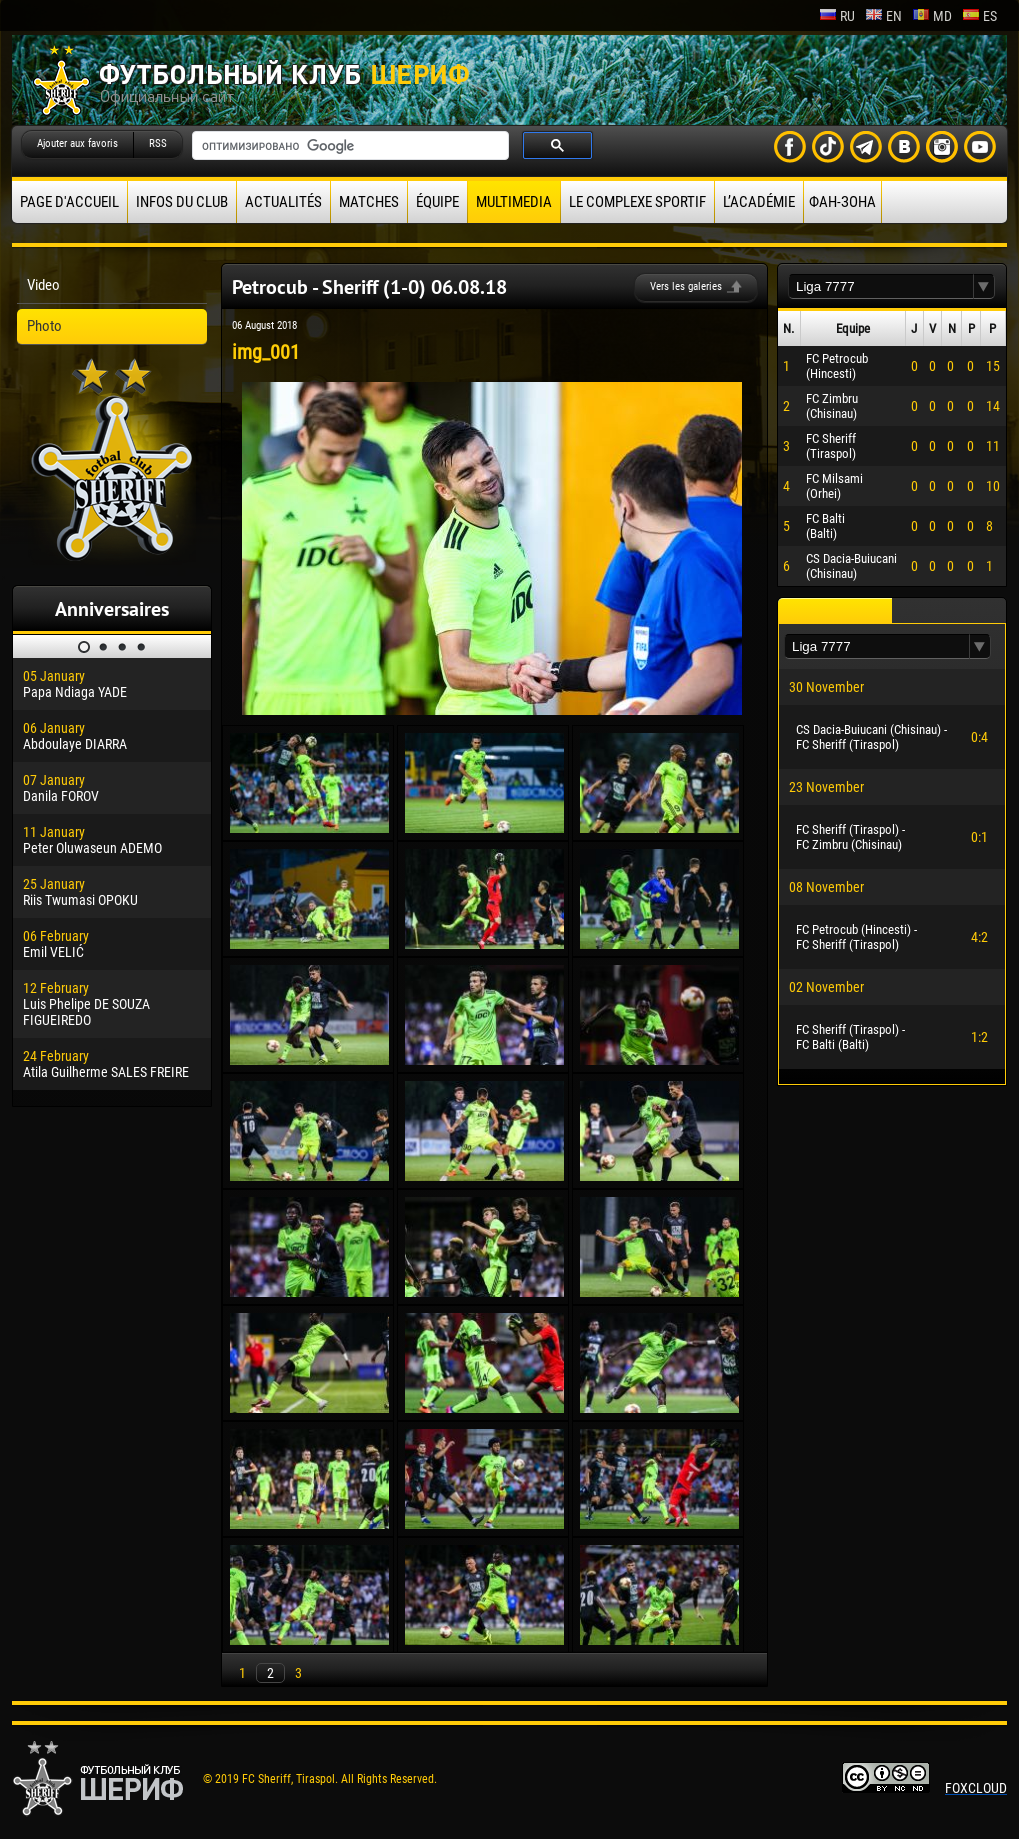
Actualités (283, 202)
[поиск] (348, 146)
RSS (158, 143)
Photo (44, 326)
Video (43, 285)
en (883, 16)
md (932, 16)
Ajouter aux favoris (77, 143)
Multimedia (514, 202)
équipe (437, 202)
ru (837, 16)
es (979, 16)
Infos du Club (182, 202)
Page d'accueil (69, 202)
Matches (369, 202)
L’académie (759, 202)
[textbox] (881, 286)
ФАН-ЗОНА (842, 202)
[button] (984, 286)
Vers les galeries (686, 286)
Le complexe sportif (637, 202)
